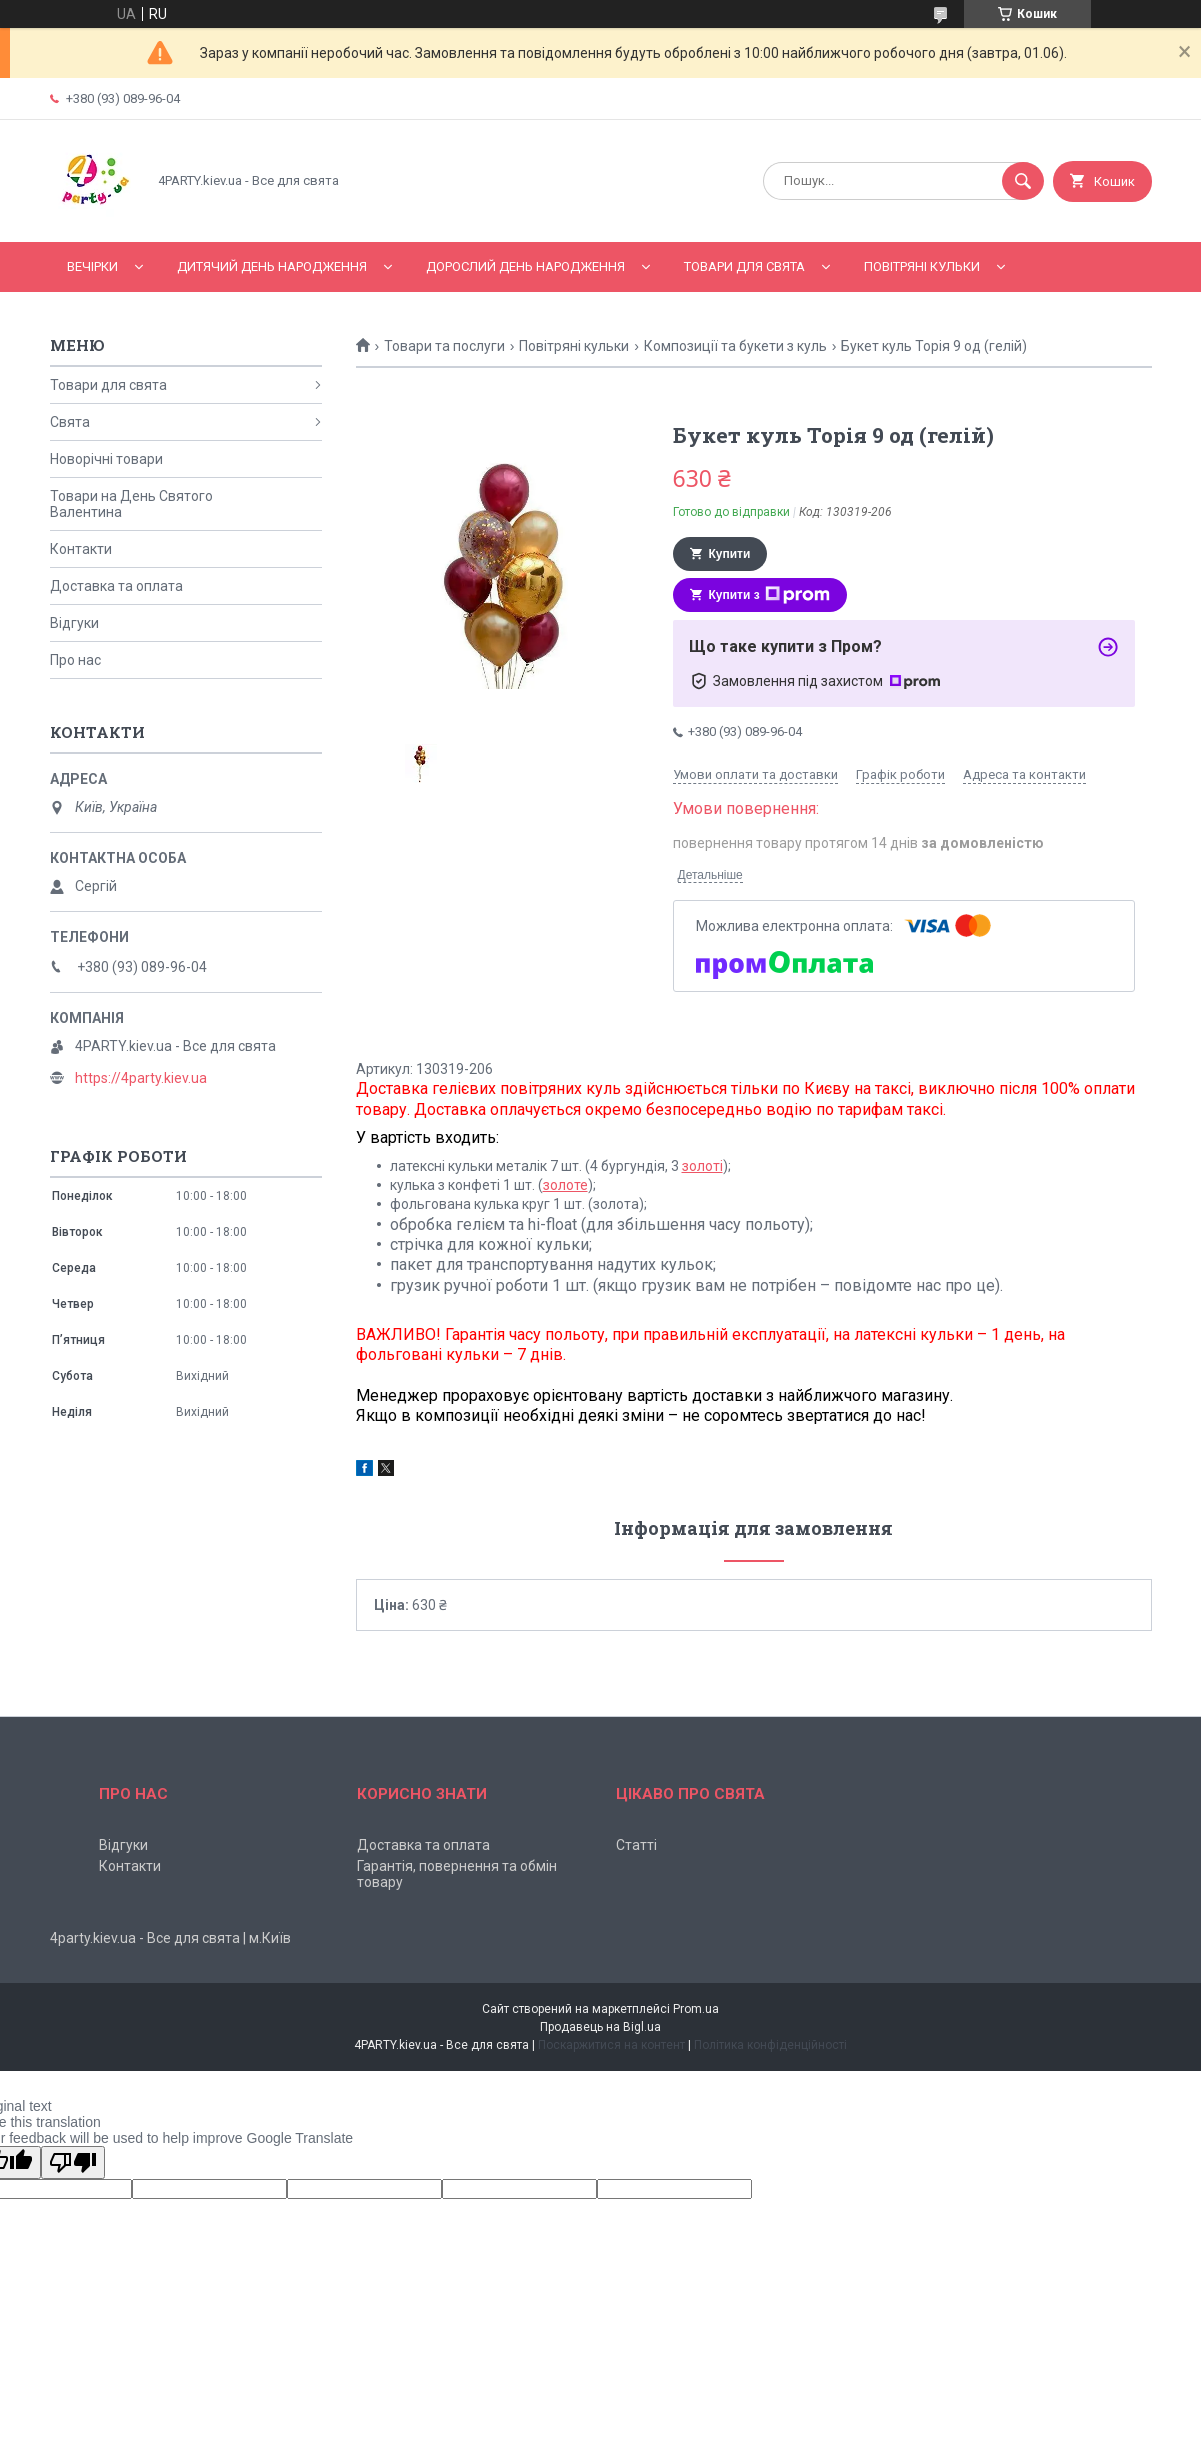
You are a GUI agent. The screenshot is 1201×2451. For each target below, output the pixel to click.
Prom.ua (696, 2009)
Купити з (769, 595)
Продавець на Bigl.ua (600, 2027)
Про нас (75, 660)
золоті (702, 1166)
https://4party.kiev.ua (141, 1078)
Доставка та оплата (116, 586)
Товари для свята (744, 266)
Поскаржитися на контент (611, 2045)
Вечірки (92, 266)
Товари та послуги (444, 346)
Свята (70, 422)
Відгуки (74, 623)
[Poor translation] (73, 2162)
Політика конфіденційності (770, 2045)
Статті (636, 1845)
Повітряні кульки (922, 266)
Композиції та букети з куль (735, 346)
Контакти (81, 549)
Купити (730, 554)
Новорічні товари (106, 459)
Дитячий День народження (272, 266)
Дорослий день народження (525, 266)
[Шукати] (1023, 181)
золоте (565, 1185)
